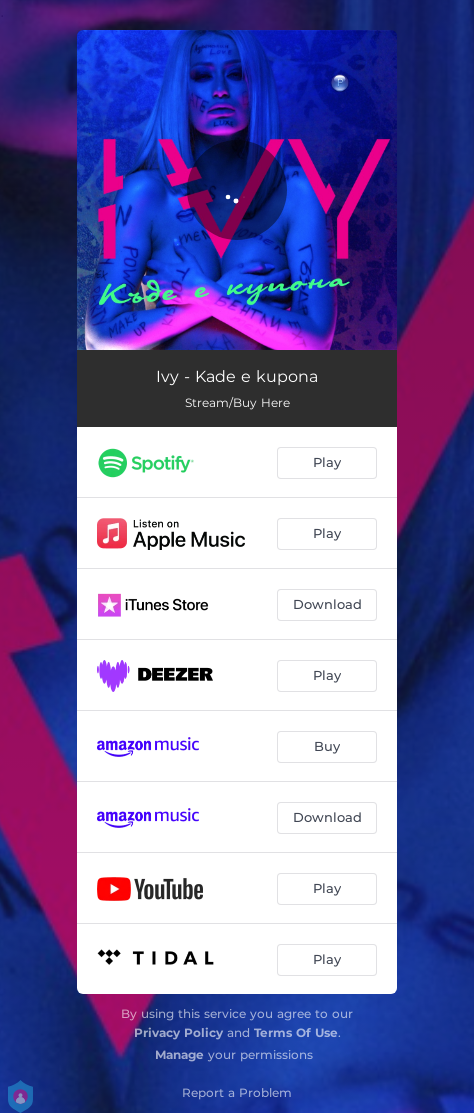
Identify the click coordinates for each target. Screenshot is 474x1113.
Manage (179, 1054)
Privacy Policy (178, 1032)
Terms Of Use (296, 1032)
